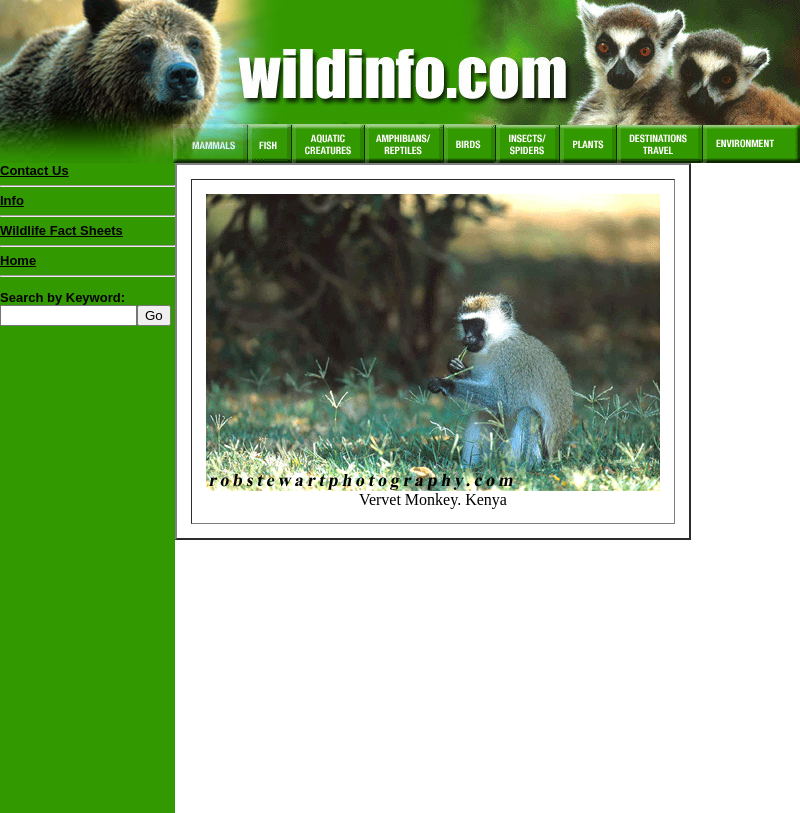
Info (12, 200)
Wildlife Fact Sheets (87, 235)
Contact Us (34, 170)
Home (18, 260)
